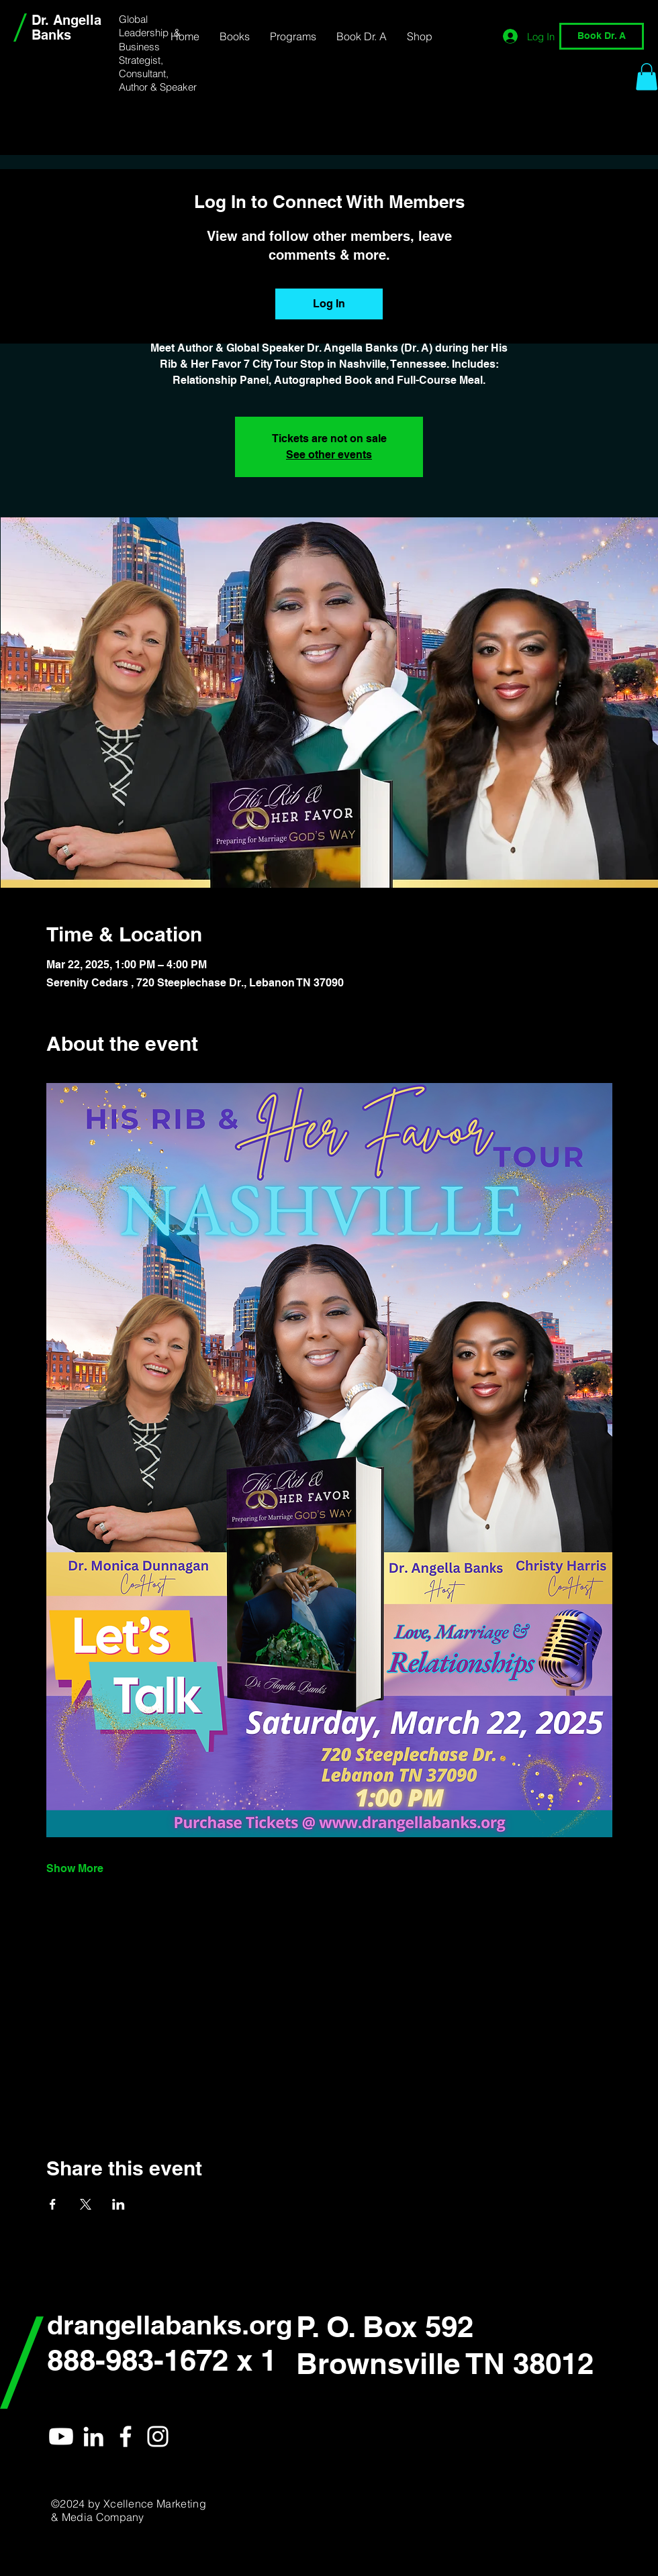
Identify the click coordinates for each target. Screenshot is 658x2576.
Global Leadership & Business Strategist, (150, 39)
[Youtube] (61, 2436)
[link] (646, 77)
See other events (329, 454)
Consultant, (145, 73)
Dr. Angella (66, 20)
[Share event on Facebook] (52, 2204)
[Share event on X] (85, 2204)
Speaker (178, 87)
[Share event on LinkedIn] (118, 2204)
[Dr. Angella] (93, 2436)
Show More (74, 1868)
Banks (51, 35)
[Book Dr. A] (601, 36)
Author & (139, 87)
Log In (329, 303)
